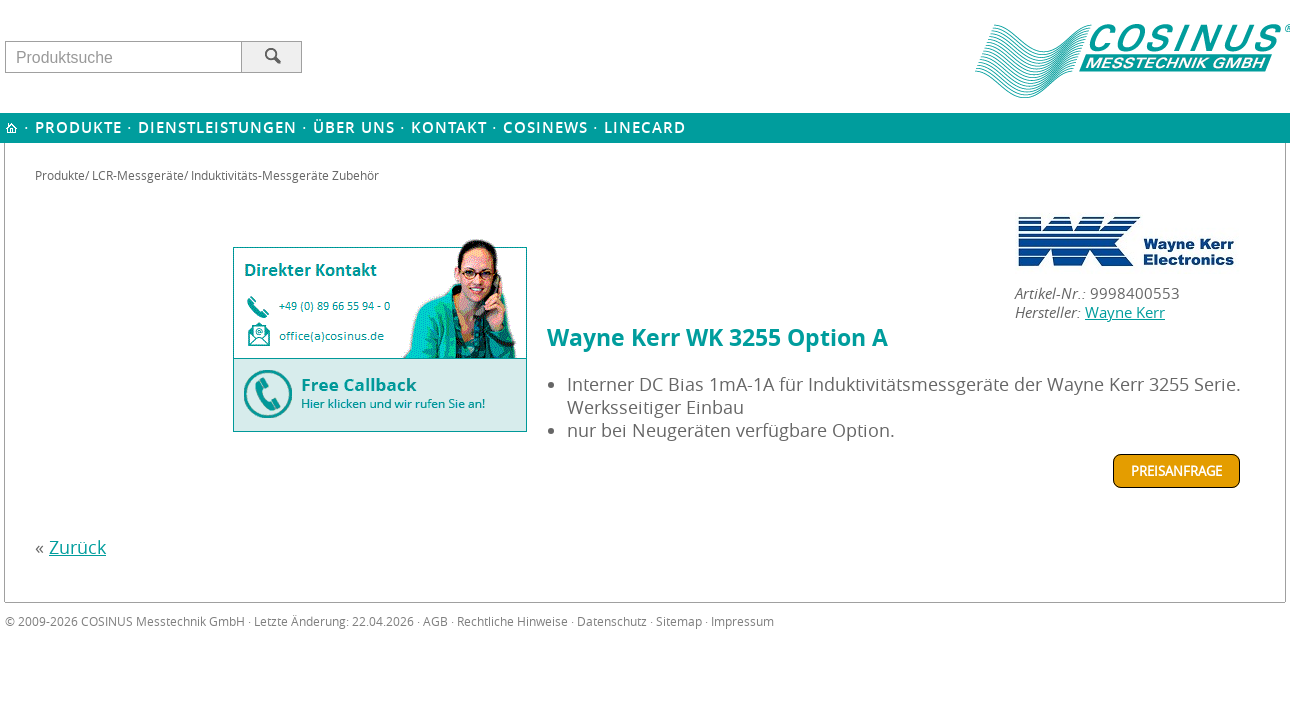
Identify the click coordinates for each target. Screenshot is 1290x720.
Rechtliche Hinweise (512, 621)
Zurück (77, 547)
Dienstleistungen (217, 127)
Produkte (78, 127)
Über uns (354, 127)
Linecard (645, 127)
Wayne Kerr (1125, 312)
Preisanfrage (1176, 471)
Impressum (742, 621)
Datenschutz (612, 621)
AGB (435, 621)
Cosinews (545, 127)
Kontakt (449, 127)
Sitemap (679, 621)
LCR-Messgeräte (138, 175)
